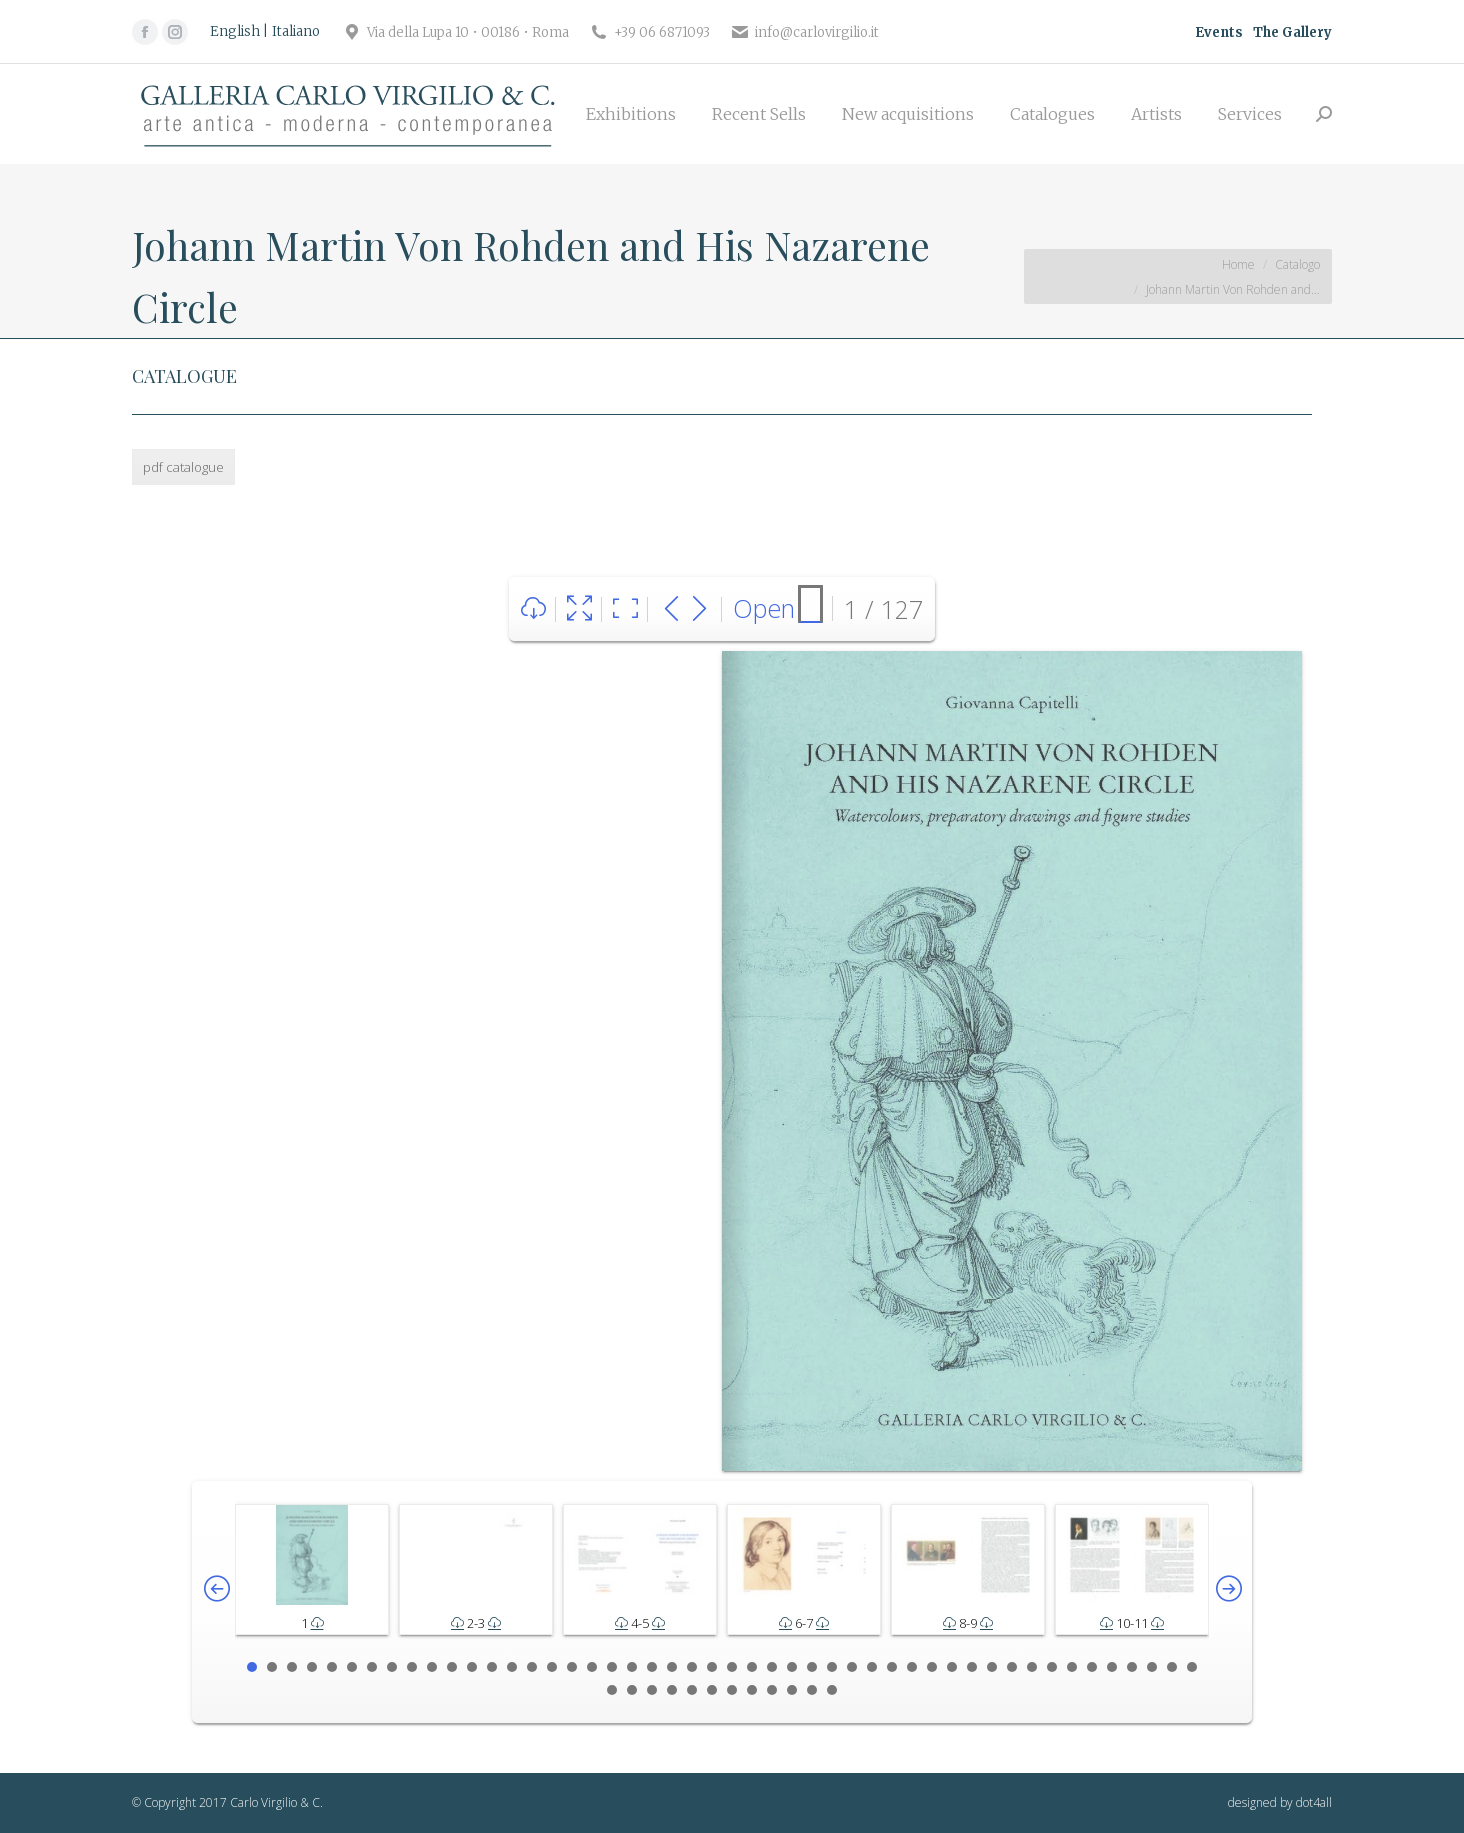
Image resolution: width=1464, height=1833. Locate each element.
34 (912, 1667)
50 (632, 1690)
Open (764, 608)
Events (1219, 32)
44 (1112, 1667)
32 (872, 1667)
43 (1092, 1667)
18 (592, 1667)
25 (732, 1667)
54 (712, 1690)
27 (772, 1667)
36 (952, 1667)
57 (772, 1690)
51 (652, 1690)
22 (672, 1667)
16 (552, 1667)
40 (1032, 1667)
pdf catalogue (183, 467)
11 (452, 1667)
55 (732, 1690)
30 (832, 1667)
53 (692, 1690)
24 (712, 1667)
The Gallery (1292, 32)
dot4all (1314, 1802)
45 (1132, 1667)
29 (812, 1667)
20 (632, 1667)
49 (612, 1690)
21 (652, 1667)
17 (572, 1667)
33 (892, 1667)
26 (752, 1667)
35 (932, 1667)
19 (612, 1667)
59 (812, 1690)
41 (1052, 1667)
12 (472, 1667)
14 (512, 1667)
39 (1012, 1667)
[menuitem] (631, 114)
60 (832, 1690)
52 (672, 1690)
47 (1172, 1667)
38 (992, 1667)
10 (432, 1667)
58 (792, 1690)
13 (492, 1667)
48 (1192, 1667)
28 (792, 1667)
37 (972, 1667)
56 (752, 1690)
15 (532, 1667)
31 (852, 1667)
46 (1152, 1667)
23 (692, 1667)
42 (1072, 1667)
